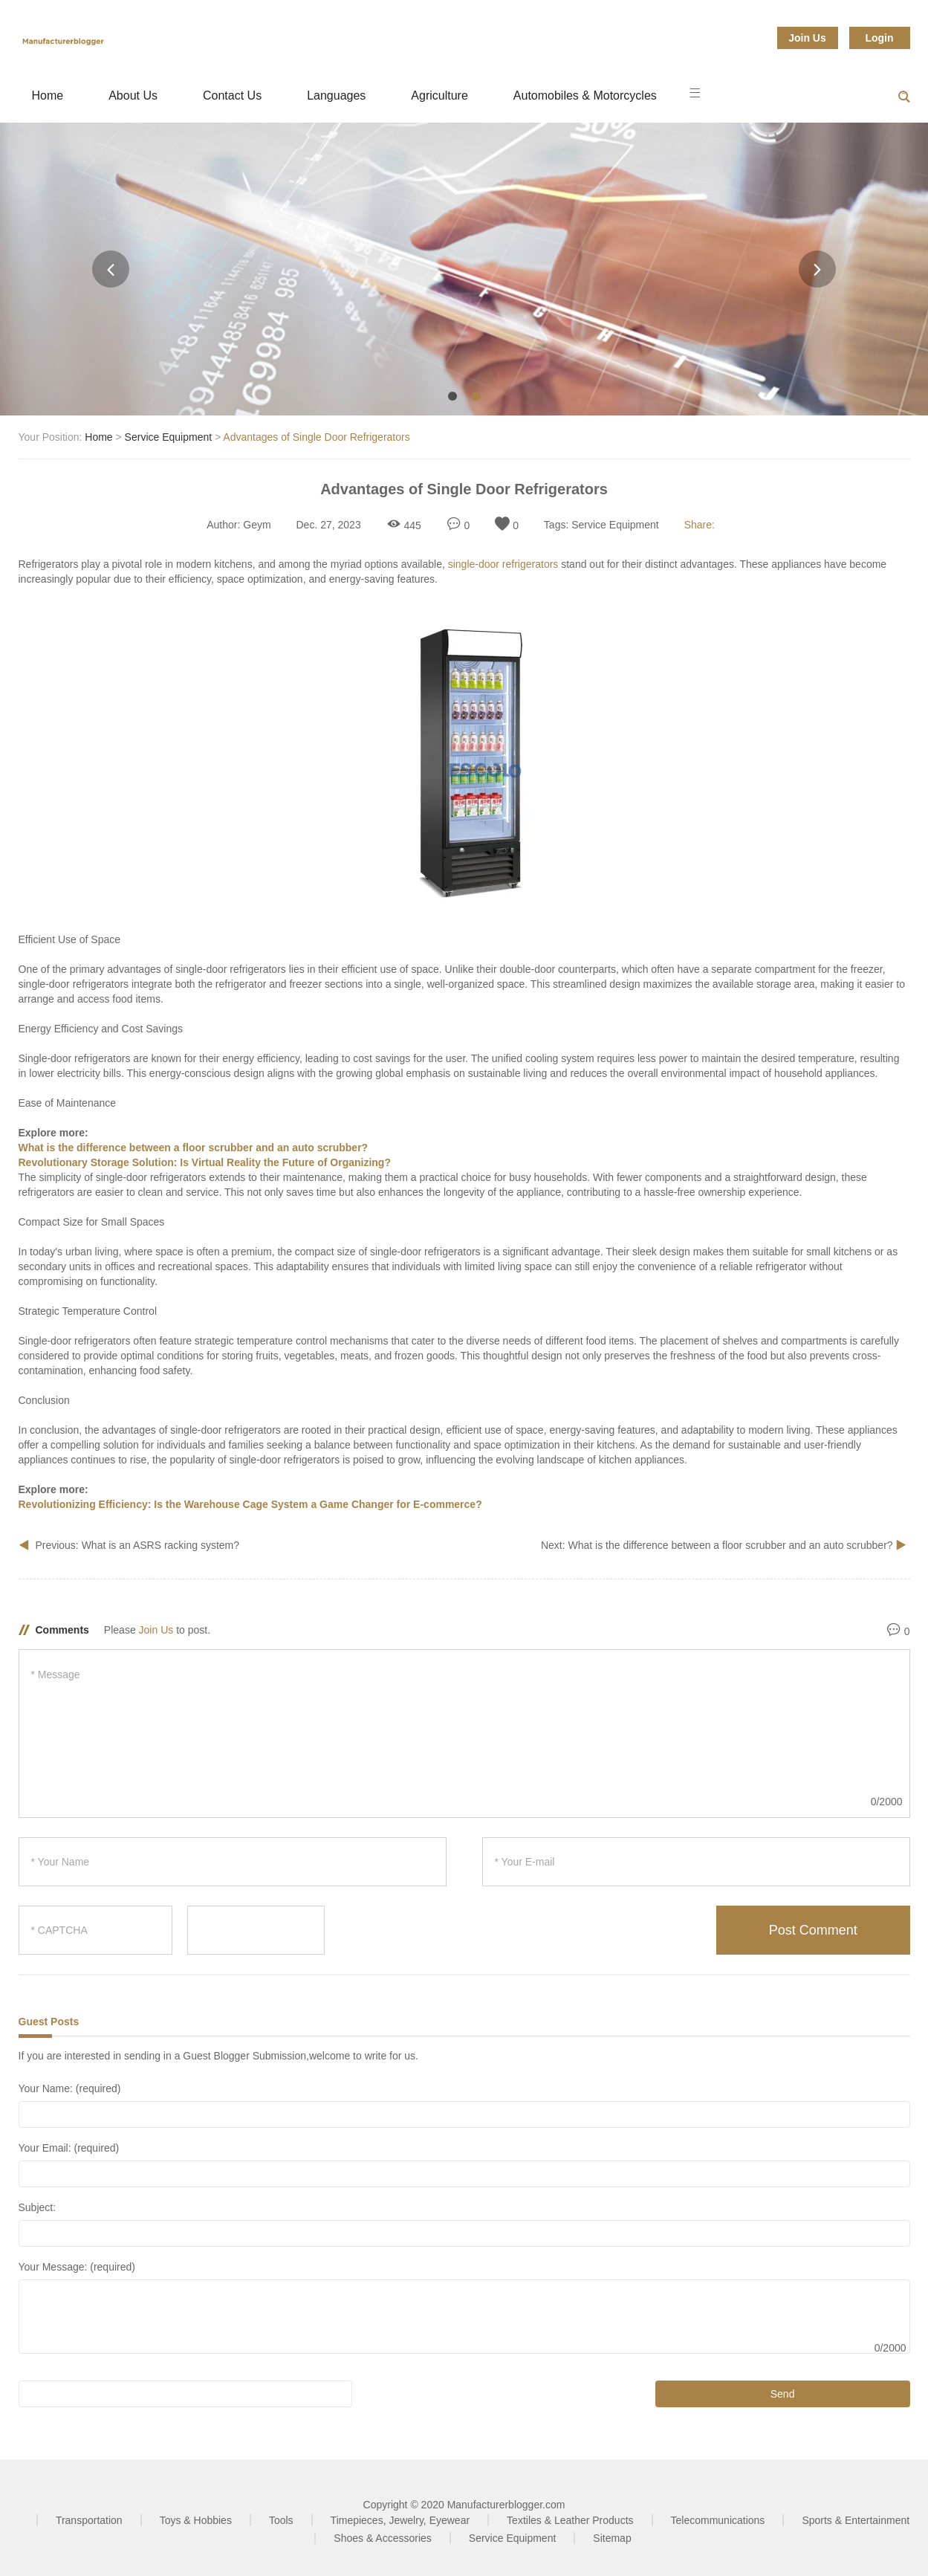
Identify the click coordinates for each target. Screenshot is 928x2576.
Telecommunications (718, 2520)
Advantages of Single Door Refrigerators (316, 437)
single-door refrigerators (503, 564)
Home (48, 95)
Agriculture (439, 95)
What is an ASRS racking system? (160, 1545)
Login (879, 38)
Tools (281, 2520)
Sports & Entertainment (855, 2520)
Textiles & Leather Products (570, 2520)
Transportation (89, 2520)
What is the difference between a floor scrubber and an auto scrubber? (731, 1545)
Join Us (807, 38)
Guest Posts (49, 2022)
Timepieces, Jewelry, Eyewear (400, 2520)
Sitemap (612, 2538)
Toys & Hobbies (196, 2520)
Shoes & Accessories (383, 2538)
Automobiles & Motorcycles (585, 95)
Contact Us (232, 95)
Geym (256, 525)
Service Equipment (168, 437)
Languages (336, 95)
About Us (133, 95)
